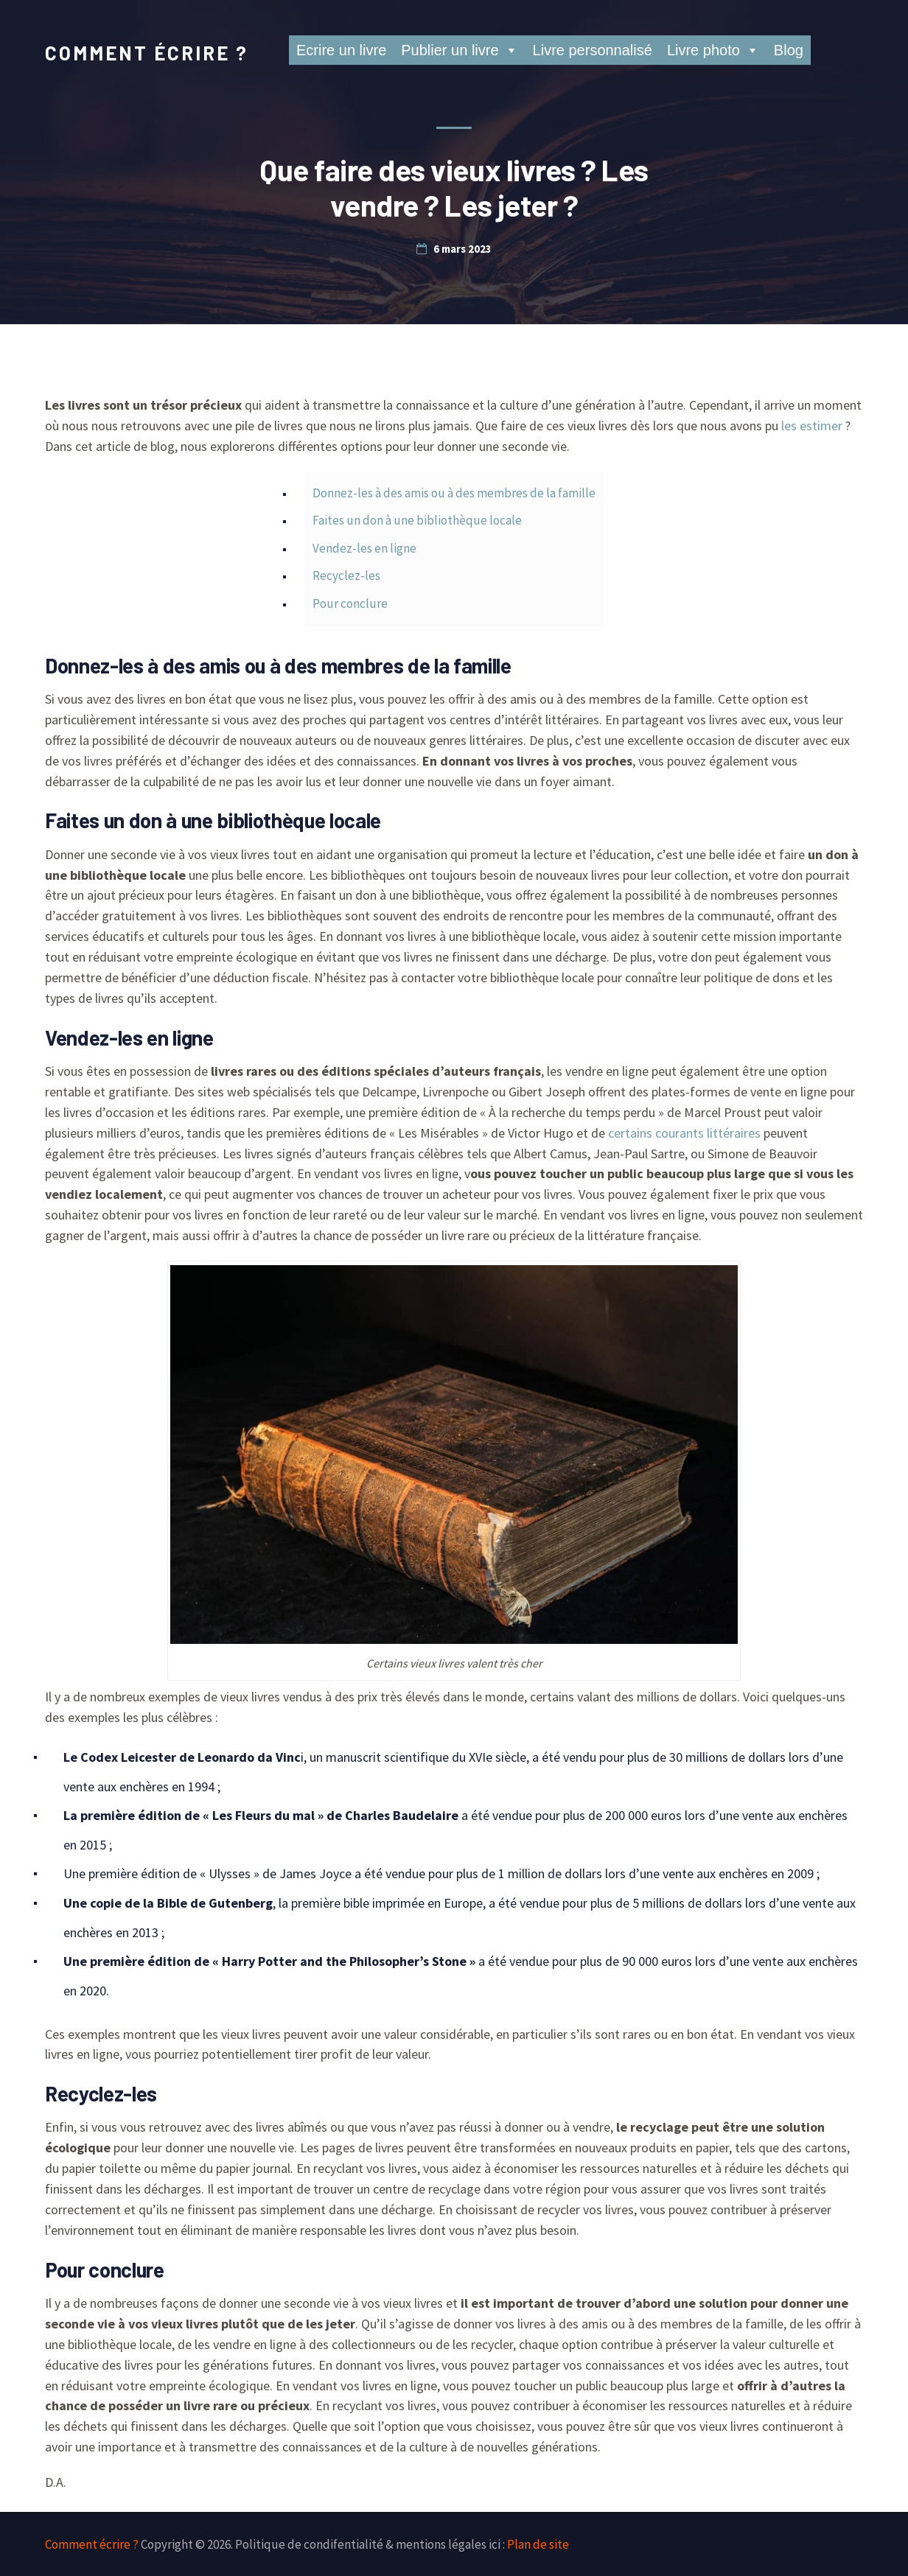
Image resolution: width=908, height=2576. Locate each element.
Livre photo (713, 50)
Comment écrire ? (146, 52)
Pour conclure (350, 603)
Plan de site (538, 2544)
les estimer (811, 425)
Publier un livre (459, 50)
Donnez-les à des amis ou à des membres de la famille (454, 493)
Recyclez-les (346, 575)
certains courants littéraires (684, 1132)
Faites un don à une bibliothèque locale (417, 520)
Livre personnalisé (592, 50)
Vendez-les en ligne (364, 548)
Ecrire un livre (341, 50)
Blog (788, 50)
